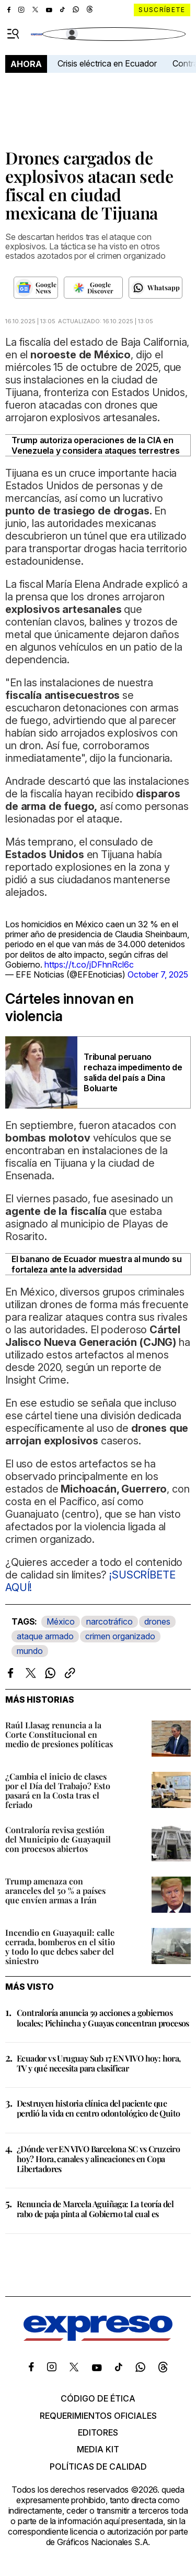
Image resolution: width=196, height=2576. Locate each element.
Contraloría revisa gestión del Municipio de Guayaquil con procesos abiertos (58, 1839)
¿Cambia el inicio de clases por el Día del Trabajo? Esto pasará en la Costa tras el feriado (57, 1790)
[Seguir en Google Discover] (93, 288)
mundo (30, 1651)
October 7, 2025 (158, 974)
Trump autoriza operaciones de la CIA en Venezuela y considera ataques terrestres (95, 445)
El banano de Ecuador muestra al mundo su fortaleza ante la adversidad (96, 1264)
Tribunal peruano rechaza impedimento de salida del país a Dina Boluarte (133, 1072)
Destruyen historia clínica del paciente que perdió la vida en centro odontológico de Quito (98, 2108)
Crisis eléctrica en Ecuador (107, 63)
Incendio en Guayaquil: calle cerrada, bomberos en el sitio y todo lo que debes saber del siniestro (60, 1946)
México (61, 1621)
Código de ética (98, 2398)
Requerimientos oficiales (98, 2415)
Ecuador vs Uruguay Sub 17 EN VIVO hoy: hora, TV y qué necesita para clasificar (99, 2063)
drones (157, 1621)
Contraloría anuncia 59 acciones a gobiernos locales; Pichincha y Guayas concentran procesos (103, 2017)
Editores (98, 2432)
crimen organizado (120, 1636)
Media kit (98, 2449)
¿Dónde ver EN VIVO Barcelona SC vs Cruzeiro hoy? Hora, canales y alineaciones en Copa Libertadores (98, 2158)
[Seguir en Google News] (36, 288)
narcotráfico (109, 1621)
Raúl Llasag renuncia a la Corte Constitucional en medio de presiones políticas (59, 1734)
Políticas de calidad (98, 2466)
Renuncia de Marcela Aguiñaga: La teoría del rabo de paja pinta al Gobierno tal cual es (95, 2208)
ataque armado (45, 1636)
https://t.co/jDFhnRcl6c (89, 964)
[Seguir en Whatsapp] (155, 288)
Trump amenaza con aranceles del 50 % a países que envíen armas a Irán (55, 1890)
